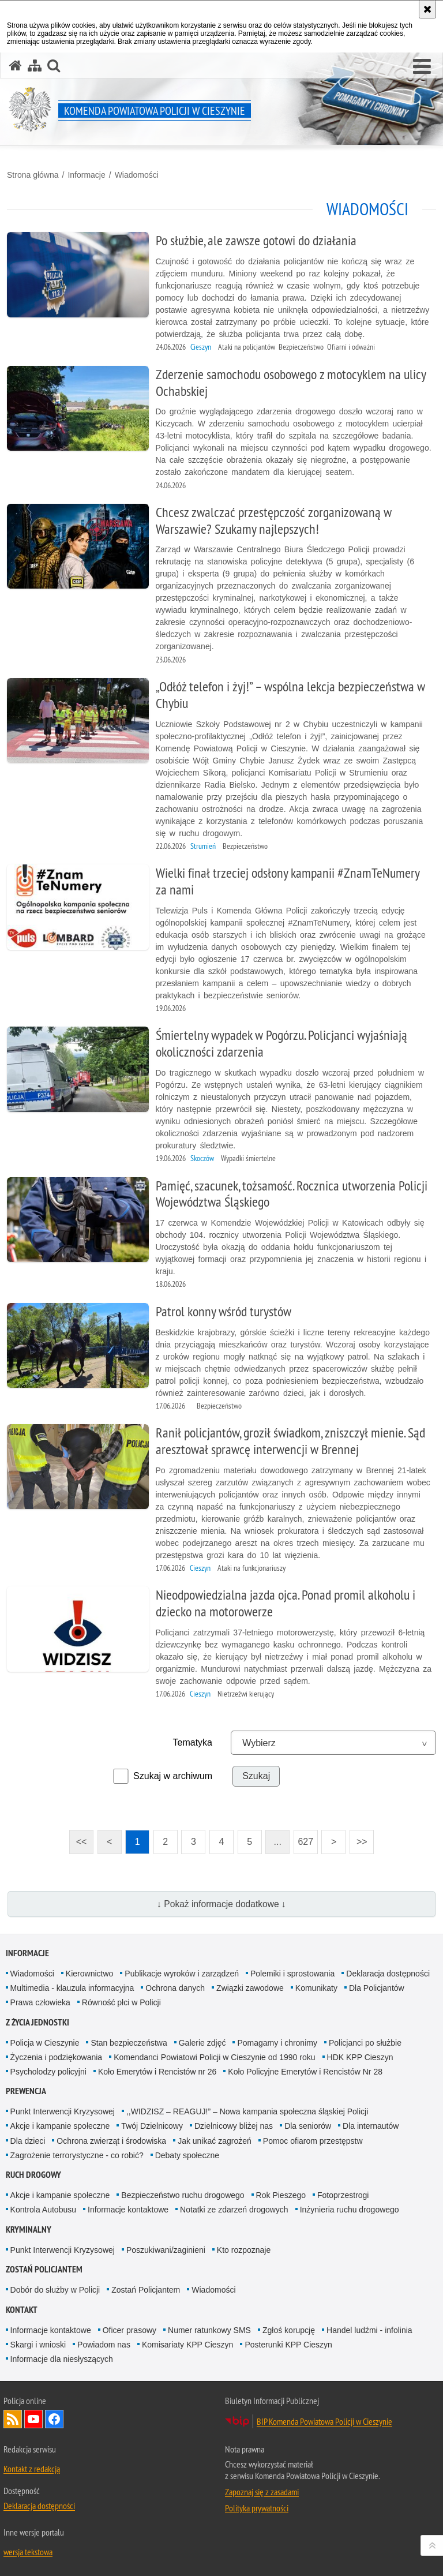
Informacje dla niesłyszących (61, 2359)
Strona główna (33, 174)
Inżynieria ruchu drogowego (349, 2209)
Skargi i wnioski (38, 2344)
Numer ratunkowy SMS (209, 2330)
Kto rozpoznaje (244, 2250)
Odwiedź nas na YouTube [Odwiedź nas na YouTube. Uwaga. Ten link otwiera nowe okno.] (33, 2419)
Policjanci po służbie (365, 2042)
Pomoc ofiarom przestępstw (313, 2141)
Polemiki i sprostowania (292, 1973)
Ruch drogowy (33, 2175)
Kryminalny (28, 2229)
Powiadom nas (103, 2344)
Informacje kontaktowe (128, 2209)
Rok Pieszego (281, 2195)
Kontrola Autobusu (43, 2209)
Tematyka (192, 1742)
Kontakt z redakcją (31, 2468)
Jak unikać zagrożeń (214, 2141)
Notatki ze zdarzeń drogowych (234, 2209)
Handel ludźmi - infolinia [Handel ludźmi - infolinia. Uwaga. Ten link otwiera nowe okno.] (369, 2330)
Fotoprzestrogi (343, 2195)
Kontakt (21, 2310)
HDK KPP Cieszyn (360, 2057)
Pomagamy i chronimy (277, 2042)
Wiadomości (137, 174)
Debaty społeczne (187, 2155)
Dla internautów (371, 2126)
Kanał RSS (12, 2419)
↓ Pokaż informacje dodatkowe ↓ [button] (221, 1904)
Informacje (86, 174)
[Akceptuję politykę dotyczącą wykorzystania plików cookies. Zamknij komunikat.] (427, 9)
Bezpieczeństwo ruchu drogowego (182, 2195)
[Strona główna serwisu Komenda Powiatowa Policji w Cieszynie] (15, 65)
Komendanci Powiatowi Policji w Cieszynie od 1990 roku (214, 2057)
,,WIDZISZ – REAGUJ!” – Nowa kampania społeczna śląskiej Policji (247, 2111)
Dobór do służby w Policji (55, 2289)
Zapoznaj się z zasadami (262, 2492)
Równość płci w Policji (121, 2002)
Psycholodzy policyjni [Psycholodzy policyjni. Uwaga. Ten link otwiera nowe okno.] (48, 2071)
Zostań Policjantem (44, 2269)
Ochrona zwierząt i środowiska (111, 2141)
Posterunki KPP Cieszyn (288, 2344)
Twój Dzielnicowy (152, 2126)
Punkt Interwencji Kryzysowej (62, 2111)
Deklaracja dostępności (388, 1973)
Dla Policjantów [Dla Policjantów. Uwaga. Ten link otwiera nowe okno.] (376, 1988)
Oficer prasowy (129, 2330)
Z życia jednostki (37, 2022)
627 (303, 1838)
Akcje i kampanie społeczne (60, 2126)
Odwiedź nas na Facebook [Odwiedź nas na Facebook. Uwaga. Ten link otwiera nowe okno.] (54, 2419)
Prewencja (26, 2091)
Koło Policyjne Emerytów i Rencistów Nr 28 (305, 2071)
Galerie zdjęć (202, 2042)
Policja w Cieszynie (45, 2042)
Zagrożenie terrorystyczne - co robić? (77, 2155)
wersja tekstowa (27, 2552)
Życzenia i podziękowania (56, 2057)
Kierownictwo (89, 1973)
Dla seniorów (307, 2126)
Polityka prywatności (256, 2508)
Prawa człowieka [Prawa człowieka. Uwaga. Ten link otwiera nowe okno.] (40, 2002)
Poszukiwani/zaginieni (165, 2250)
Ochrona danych (175, 1988)
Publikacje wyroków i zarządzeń (182, 1973)
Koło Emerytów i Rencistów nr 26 (157, 2071)
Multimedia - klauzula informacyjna (72, 1988)
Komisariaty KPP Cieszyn (187, 2344)
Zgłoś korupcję (288, 2330)
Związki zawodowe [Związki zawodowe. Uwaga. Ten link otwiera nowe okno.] (250, 1988)
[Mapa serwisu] (35, 65)
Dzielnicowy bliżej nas (233, 2126)
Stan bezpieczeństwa (129, 2042)
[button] (422, 67)
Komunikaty (316, 1988)
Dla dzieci (28, 2141)
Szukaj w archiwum (172, 1776)
